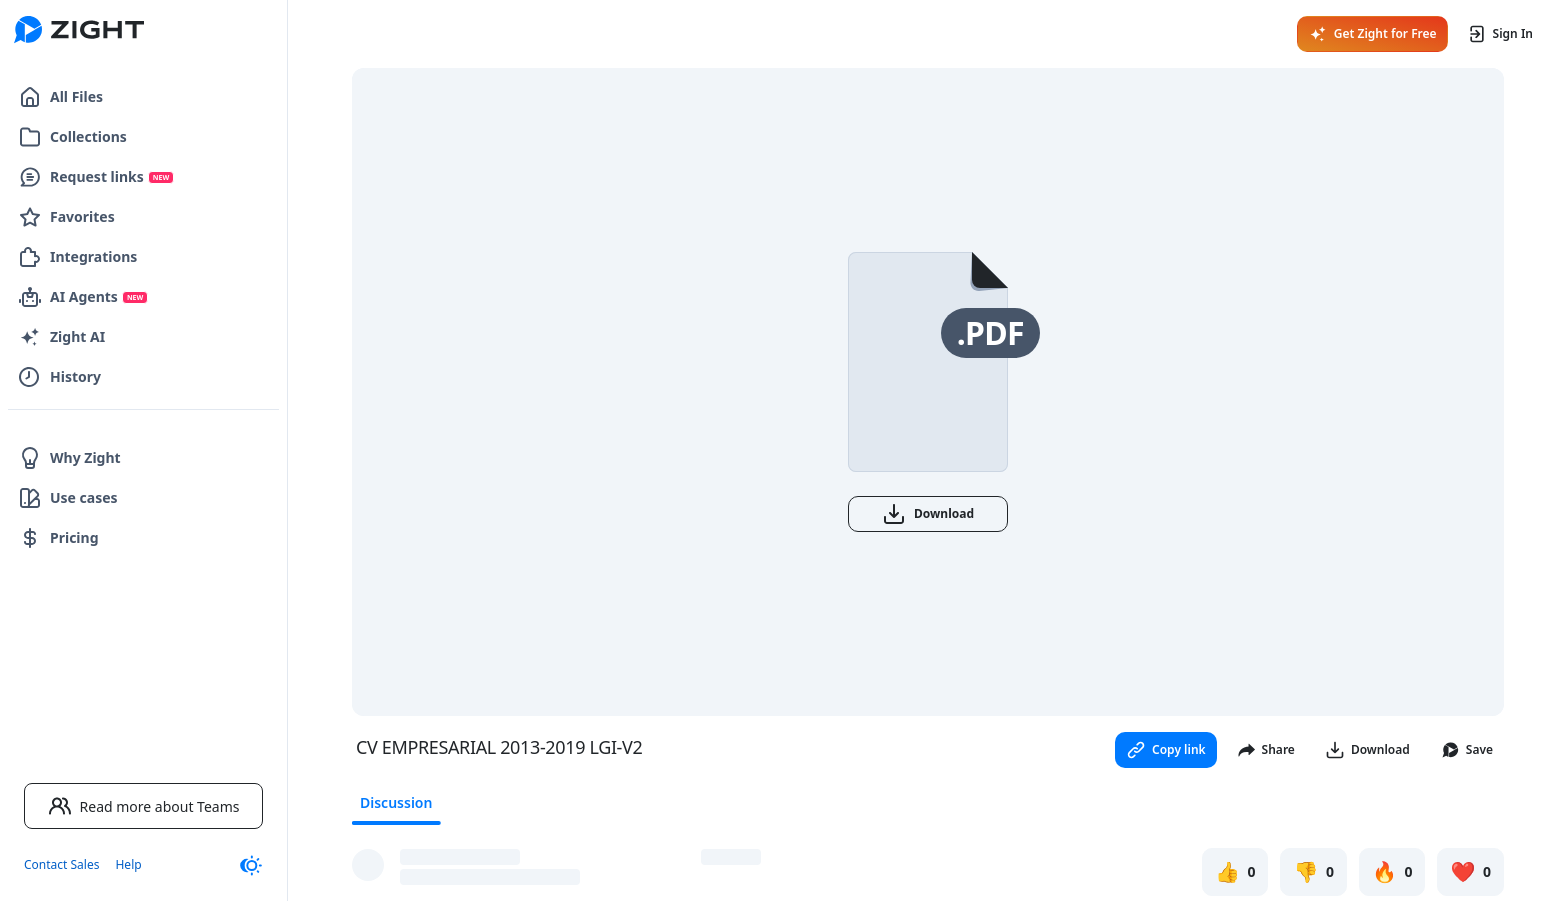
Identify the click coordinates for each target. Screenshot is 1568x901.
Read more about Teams (144, 806)
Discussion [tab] (396, 802)
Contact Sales (61, 864)
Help (128, 864)
